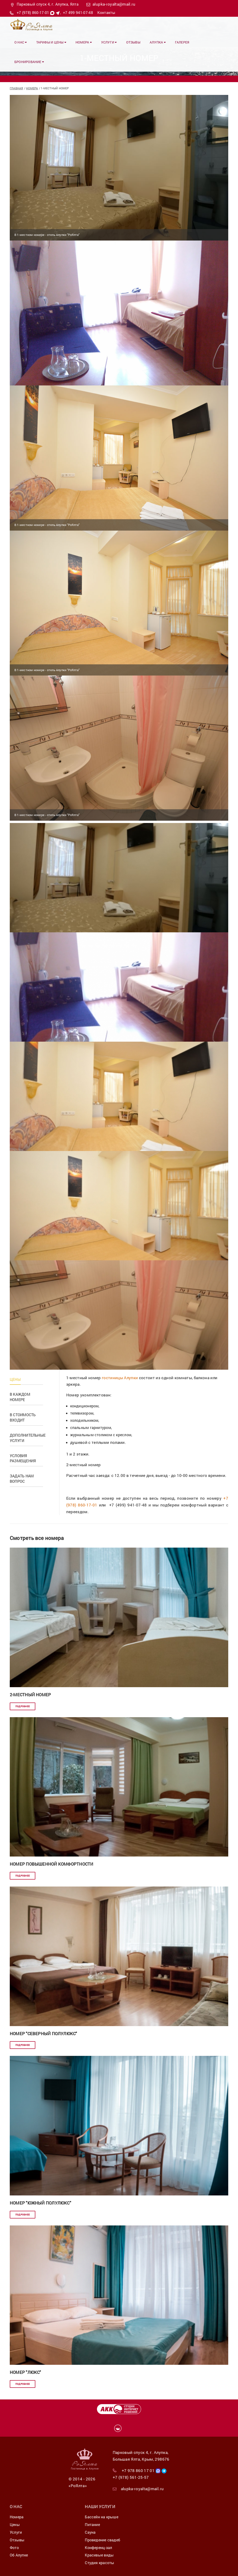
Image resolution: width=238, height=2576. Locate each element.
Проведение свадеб (102, 2539)
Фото (14, 2547)
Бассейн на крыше (101, 2516)
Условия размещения (23, 1458)
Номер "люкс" (25, 2372)
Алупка (158, 42)
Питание (92, 2524)
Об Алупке (19, 2555)
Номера (84, 42)
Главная (16, 88)
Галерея (182, 42)
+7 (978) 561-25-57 (131, 2477)
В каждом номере (20, 1397)
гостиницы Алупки (120, 1377)
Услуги (109, 42)
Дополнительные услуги (28, 1438)
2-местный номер (30, 1694)
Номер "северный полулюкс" (43, 2033)
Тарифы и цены (51, 42)
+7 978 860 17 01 (138, 2470)
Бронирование (29, 62)
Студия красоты (99, 2562)
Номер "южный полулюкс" (40, 2203)
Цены (15, 1379)
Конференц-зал (98, 2547)
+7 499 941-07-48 (78, 12)
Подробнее (22, 1706)
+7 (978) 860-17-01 (33, 12)
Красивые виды (99, 2555)
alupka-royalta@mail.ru (114, 4)
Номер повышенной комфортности (51, 1864)
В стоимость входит (23, 1417)
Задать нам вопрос (22, 1478)
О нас (20, 42)
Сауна (90, 2532)
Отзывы (133, 42)
